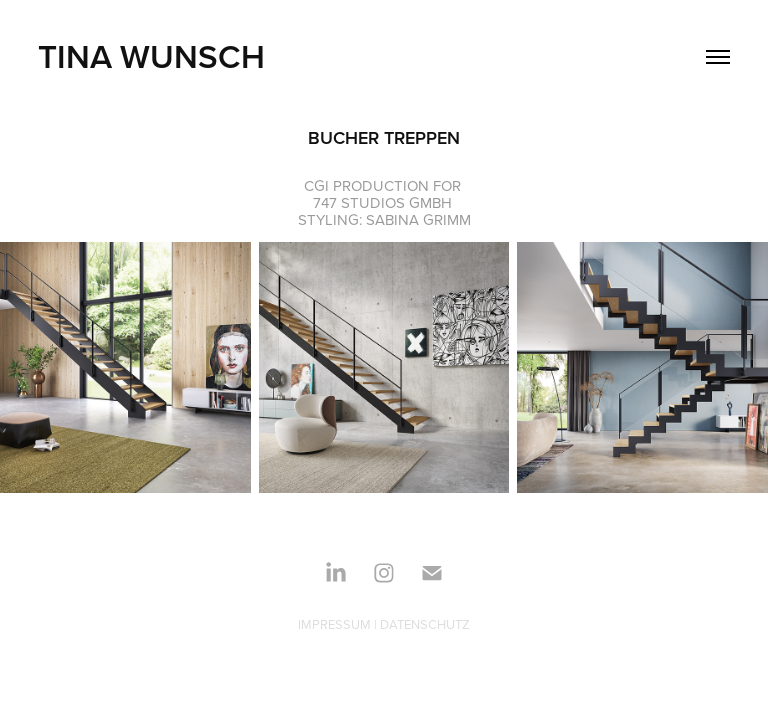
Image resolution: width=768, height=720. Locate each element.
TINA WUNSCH (151, 56)
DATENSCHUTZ (425, 624)
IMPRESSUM (334, 624)
